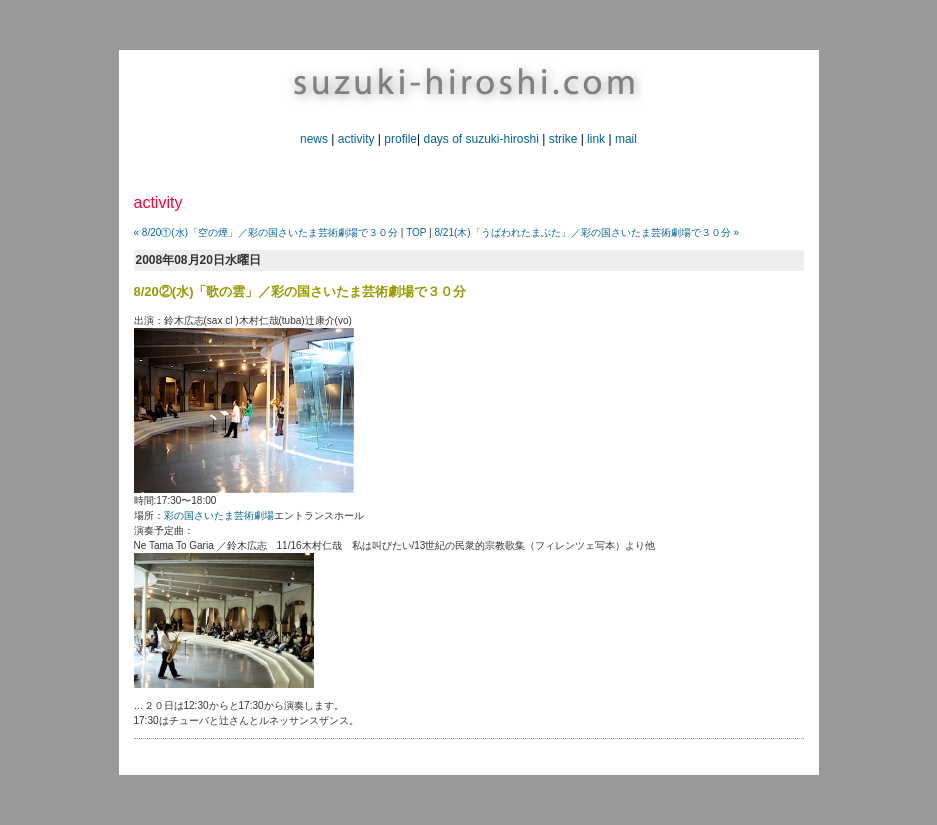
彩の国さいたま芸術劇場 (219, 515)
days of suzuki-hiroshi (480, 139)
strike (563, 139)
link (596, 139)
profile (400, 139)
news (314, 139)
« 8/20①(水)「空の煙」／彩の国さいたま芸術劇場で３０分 (266, 232)
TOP (416, 232)
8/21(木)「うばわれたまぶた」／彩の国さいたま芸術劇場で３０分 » (586, 232)
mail (626, 139)
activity (356, 139)
